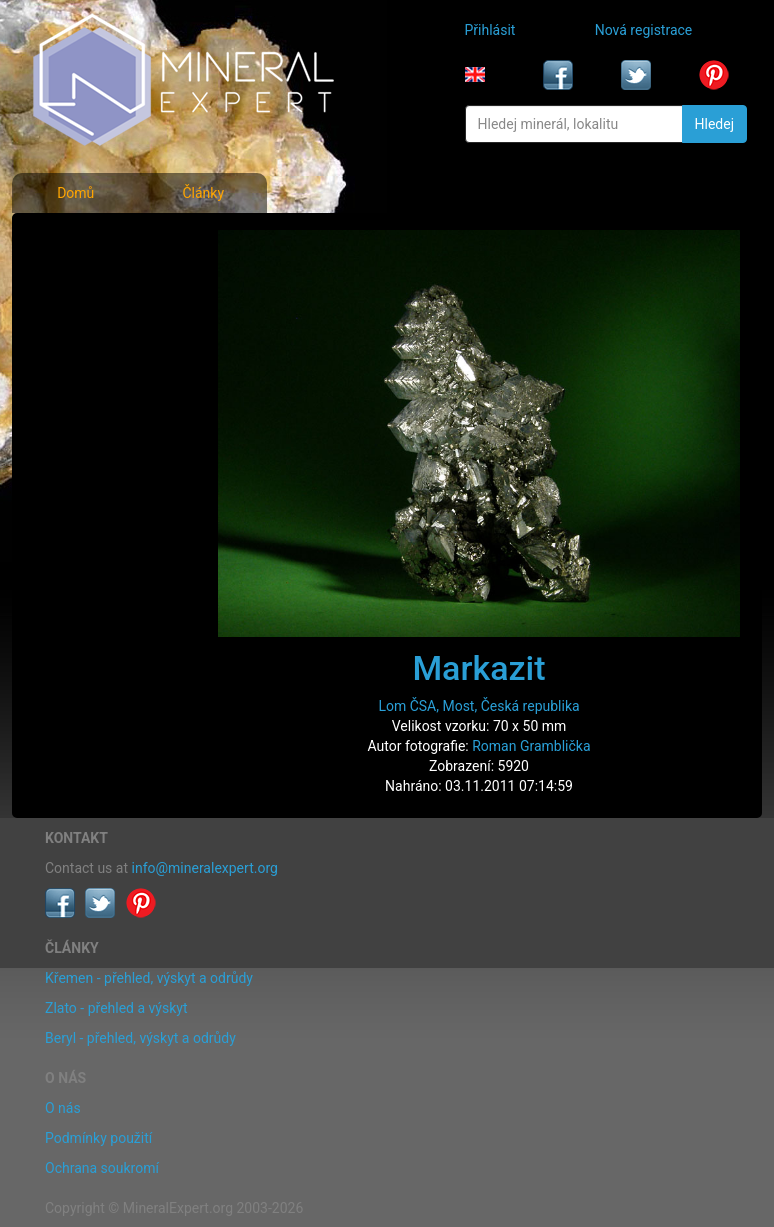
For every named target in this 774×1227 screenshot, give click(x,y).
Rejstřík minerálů (99, 284)
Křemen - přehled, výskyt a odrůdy (149, 978)
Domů (75, 193)
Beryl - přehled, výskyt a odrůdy (140, 1038)
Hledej (714, 124)
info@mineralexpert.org (205, 868)
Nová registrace (644, 30)
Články (203, 193)
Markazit (478, 668)
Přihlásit (490, 30)
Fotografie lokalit (100, 328)
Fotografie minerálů (108, 240)
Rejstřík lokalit (91, 372)
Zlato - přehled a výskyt (116, 1008)
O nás (63, 1108)
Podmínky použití (98, 1138)
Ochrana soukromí (102, 1168)
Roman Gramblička (531, 746)
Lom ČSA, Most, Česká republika (478, 706)
